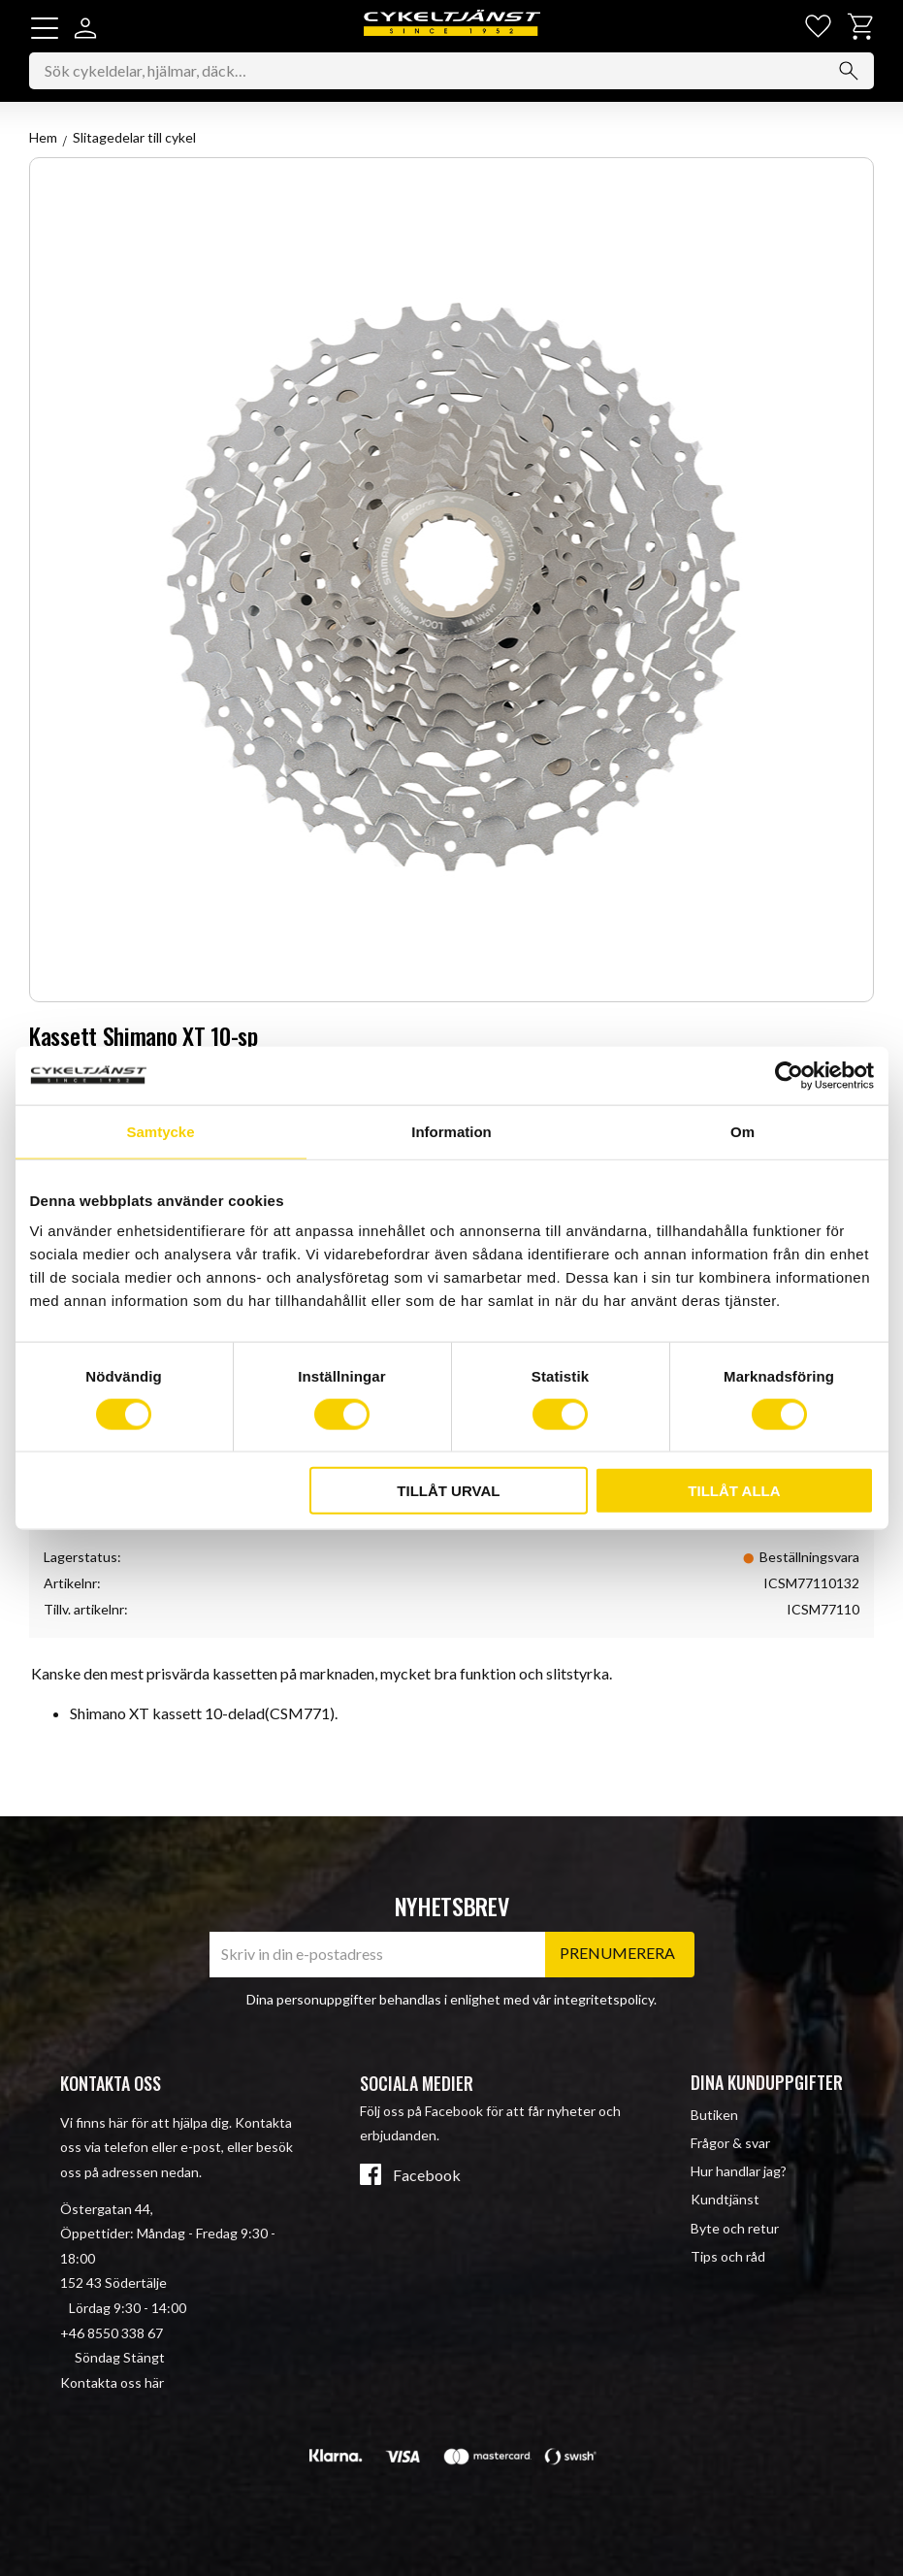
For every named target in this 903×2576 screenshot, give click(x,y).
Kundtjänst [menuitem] (725, 2200)
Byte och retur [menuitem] (735, 2228)
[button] (44, 28)
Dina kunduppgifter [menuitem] (767, 2082)
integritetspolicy (604, 1999)
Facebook (427, 2175)
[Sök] (849, 72)
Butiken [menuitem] (714, 2114)
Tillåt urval (448, 1491)
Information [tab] (451, 1131)
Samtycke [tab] (160, 1131)
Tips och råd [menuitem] (728, 2256)
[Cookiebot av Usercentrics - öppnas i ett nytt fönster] (789, 1075)
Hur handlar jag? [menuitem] (739, 2171)
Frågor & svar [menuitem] (730, 2143)
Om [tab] (742, 1131)
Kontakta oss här (112, 2382)
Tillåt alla (734, 1491)
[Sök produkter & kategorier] (451, 72)
